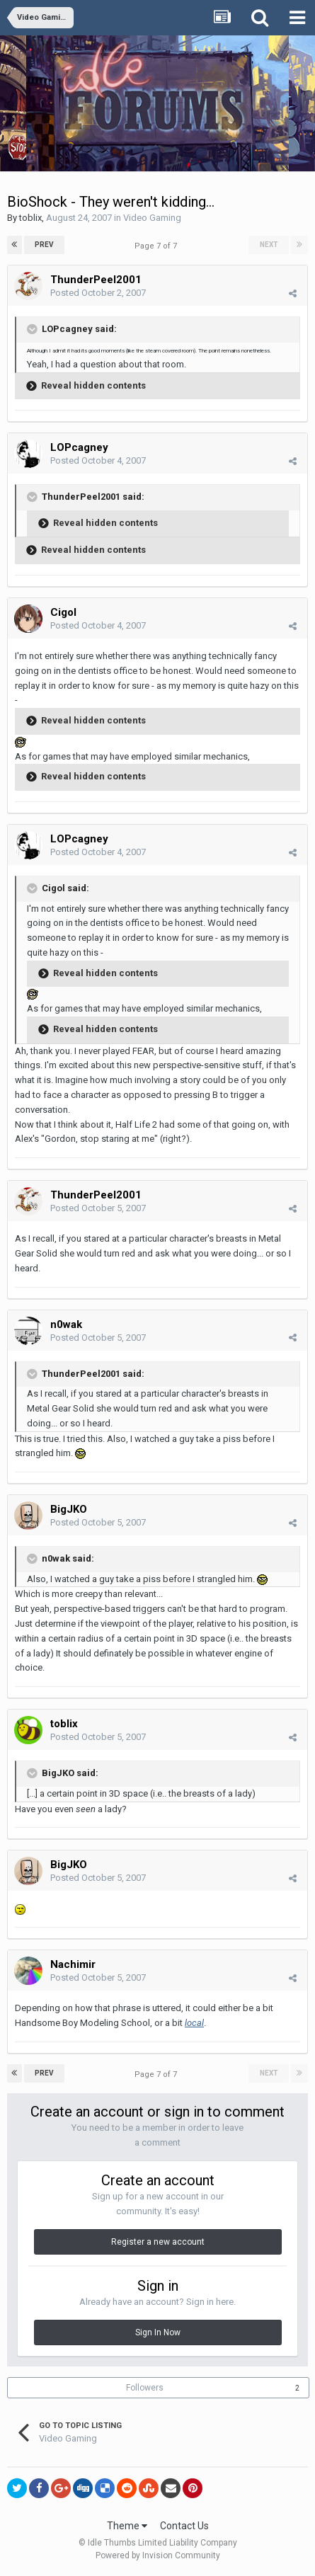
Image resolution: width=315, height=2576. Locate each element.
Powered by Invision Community (158, 2555)
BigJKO (68, 1509)
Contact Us (184, 2525)
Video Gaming (152, 217)
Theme (127, 2525)
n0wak (66, 1324)
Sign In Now (158, 2332)
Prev (44, 244)
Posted (98, 292)
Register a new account (158, 2242)
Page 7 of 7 (157, 246)
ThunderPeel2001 (96, 279)
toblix (30, 217)
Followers (145, 2388)
